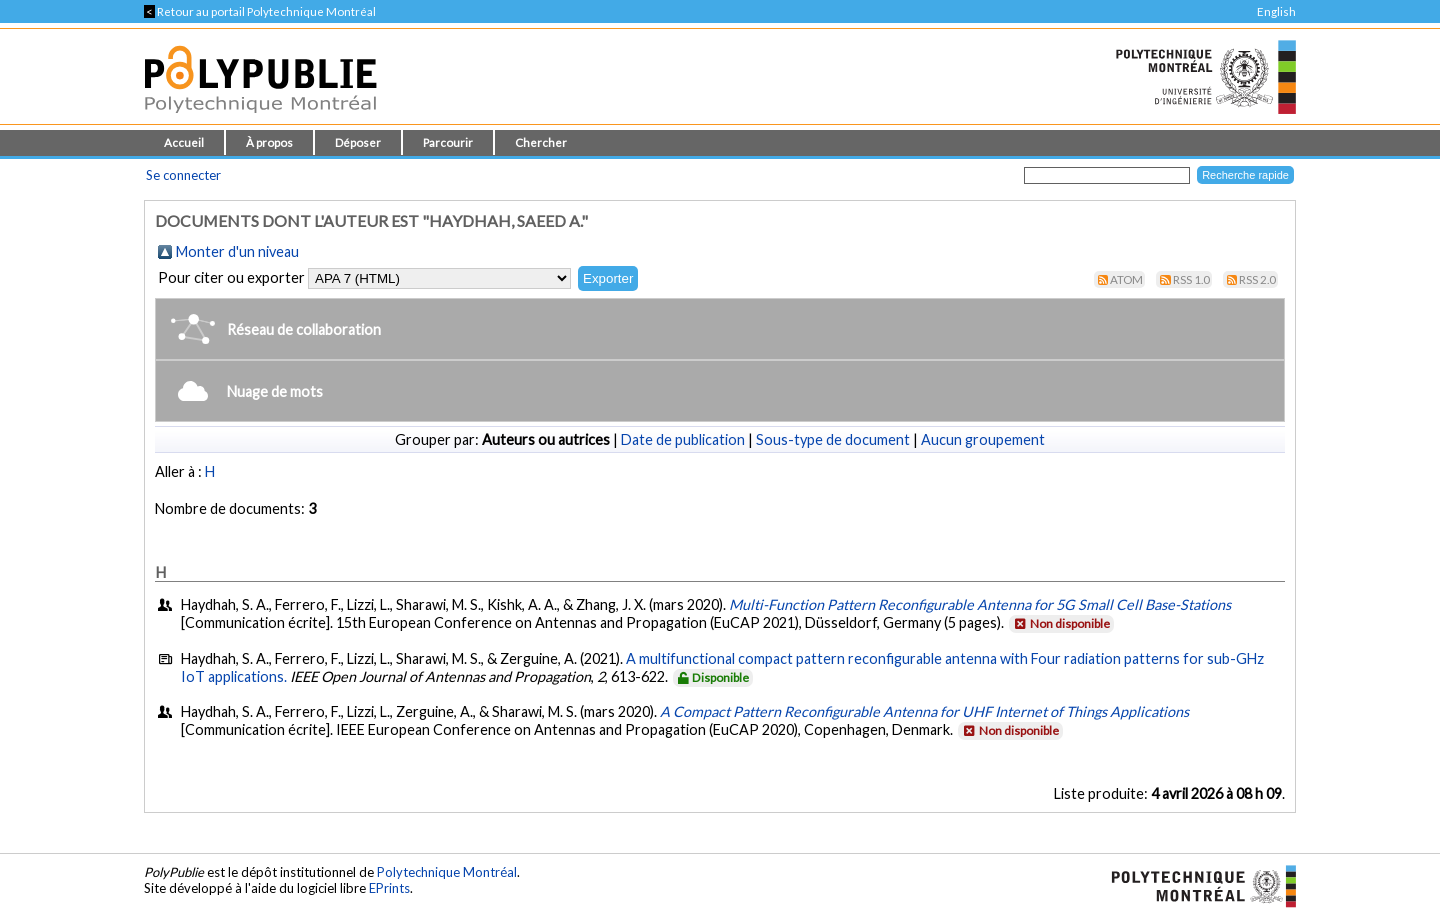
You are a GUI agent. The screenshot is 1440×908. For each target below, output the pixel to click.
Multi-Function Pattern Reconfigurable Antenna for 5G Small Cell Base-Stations (980, 604)
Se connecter (183, 175)
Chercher (541, 142)
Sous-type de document (833, 439)
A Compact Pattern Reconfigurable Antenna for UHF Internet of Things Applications (924, 711)
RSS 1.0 (1191, 279)
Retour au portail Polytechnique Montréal (260, 11)
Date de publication (683, 439)
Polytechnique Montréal (447, 872)
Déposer (358, 142)
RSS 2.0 (1257, 279)
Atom (1126, 279)
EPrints (389, 888)
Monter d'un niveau (237, 251)
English (1276, 11)
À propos (269, 142)
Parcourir (448, 142)
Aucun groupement (983, 439)
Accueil (184, 142)
